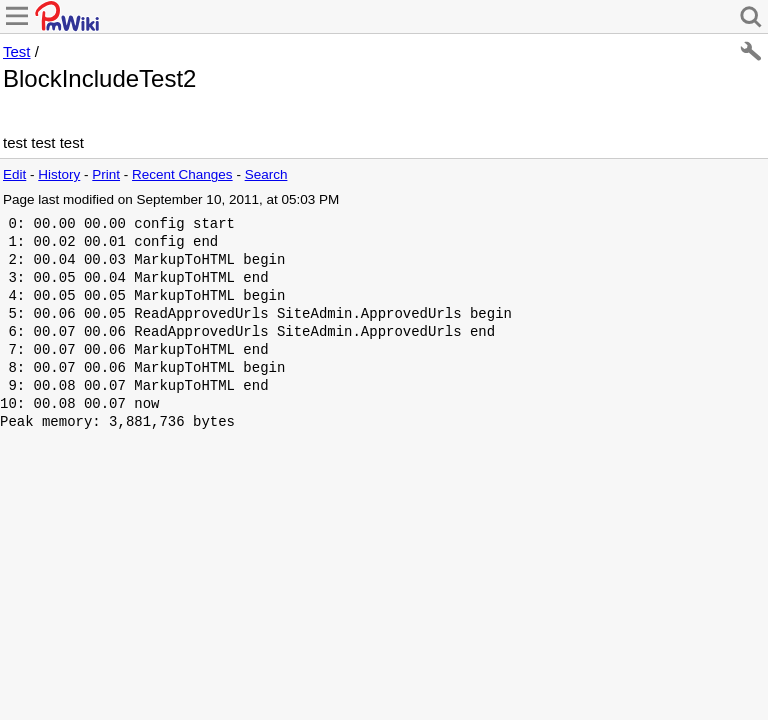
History (59, 174)
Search (266, 174)
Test (17, 51)
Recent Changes (182, 174)
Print (106, 174)
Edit (14, 174)
